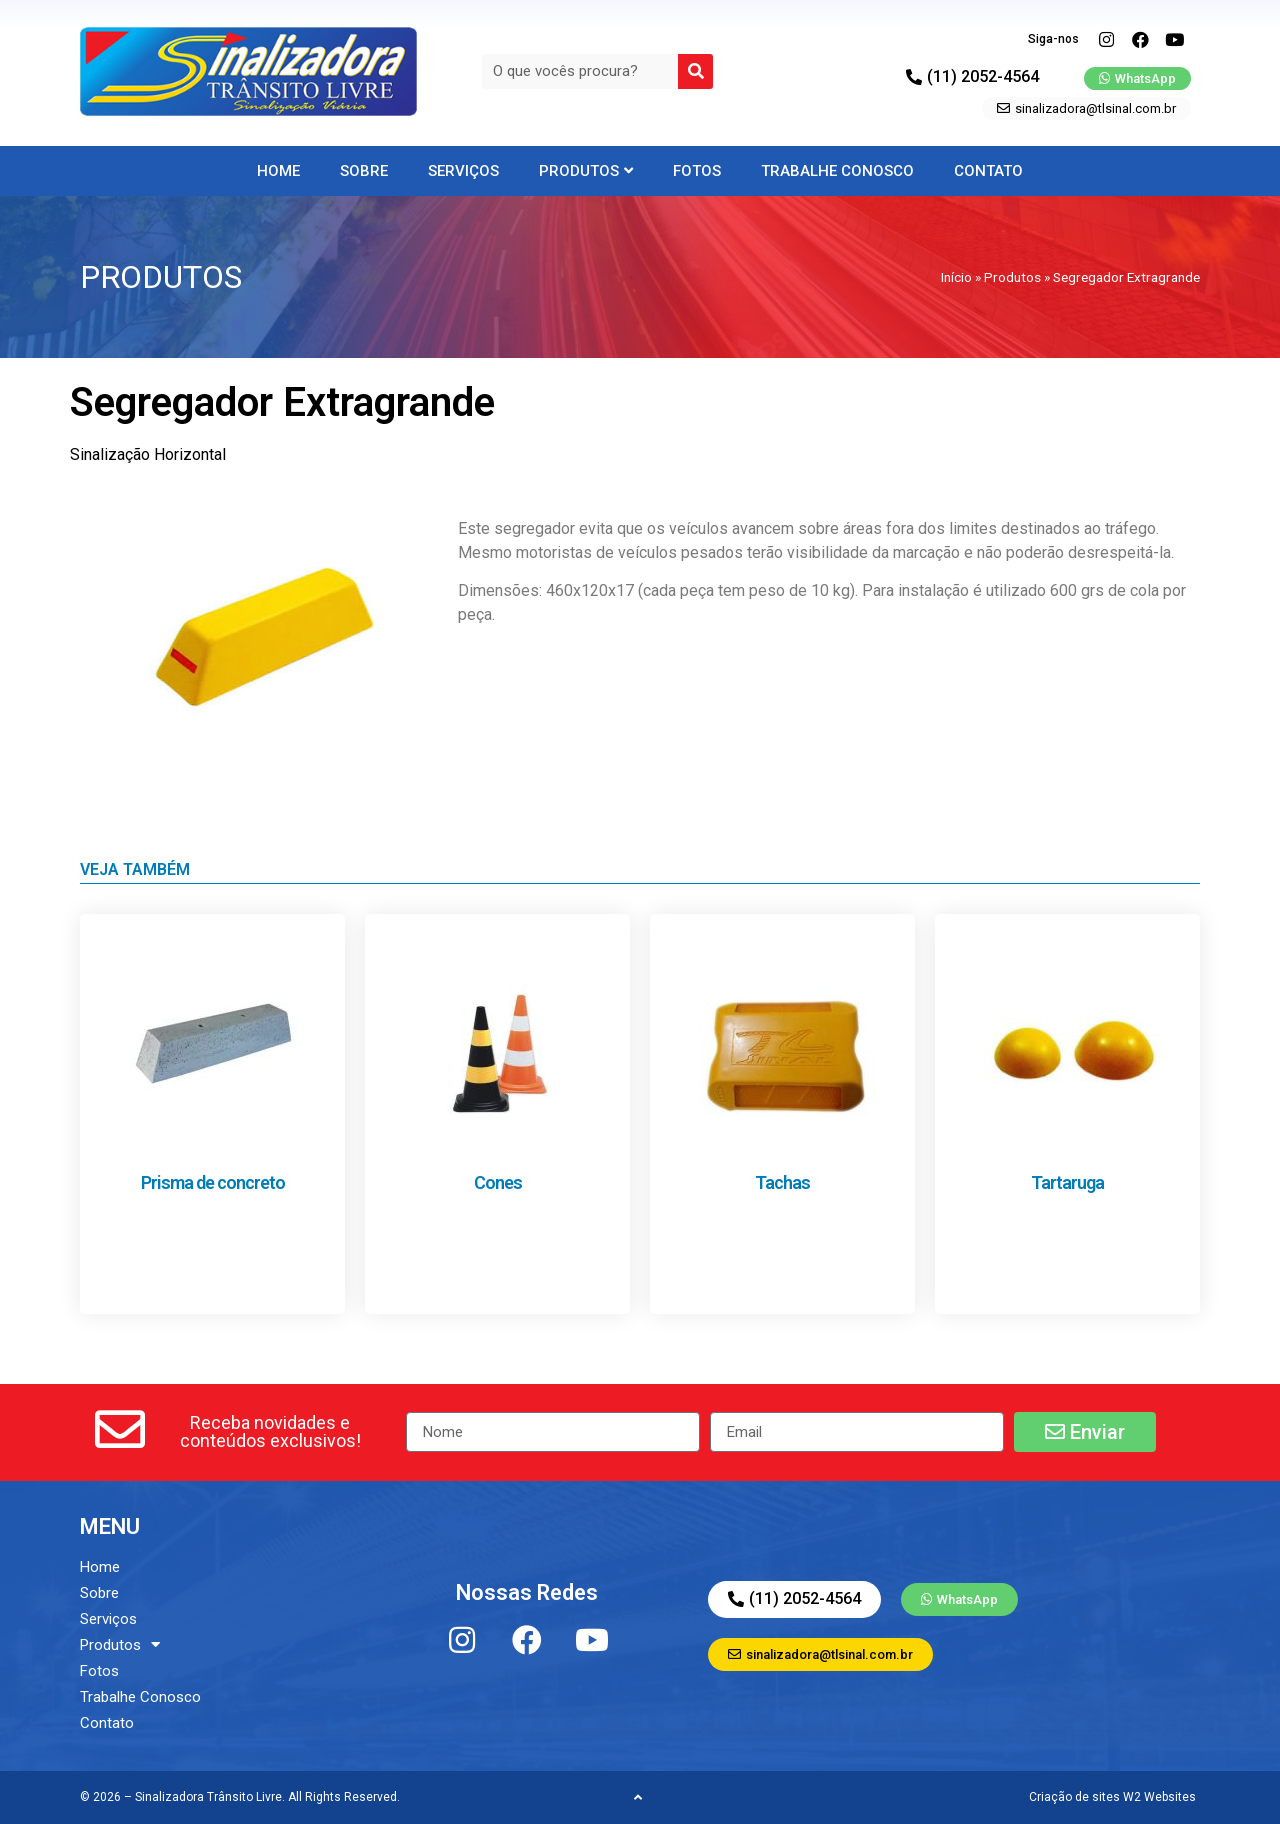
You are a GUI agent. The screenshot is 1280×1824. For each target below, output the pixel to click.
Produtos (586, 171)
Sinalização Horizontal (148, 454)
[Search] (695, 71)
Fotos (697, 171)
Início (956, 277)
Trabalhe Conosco (837, 171)
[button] (270, 1432)
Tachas (782, 1182)
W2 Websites (1159, 1797)
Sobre (364, 171)
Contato (988, 171)
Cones (498, 1182)
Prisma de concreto (213, 1182)
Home (278, 171)
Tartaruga (1067, 1182)
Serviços (463, 171)
